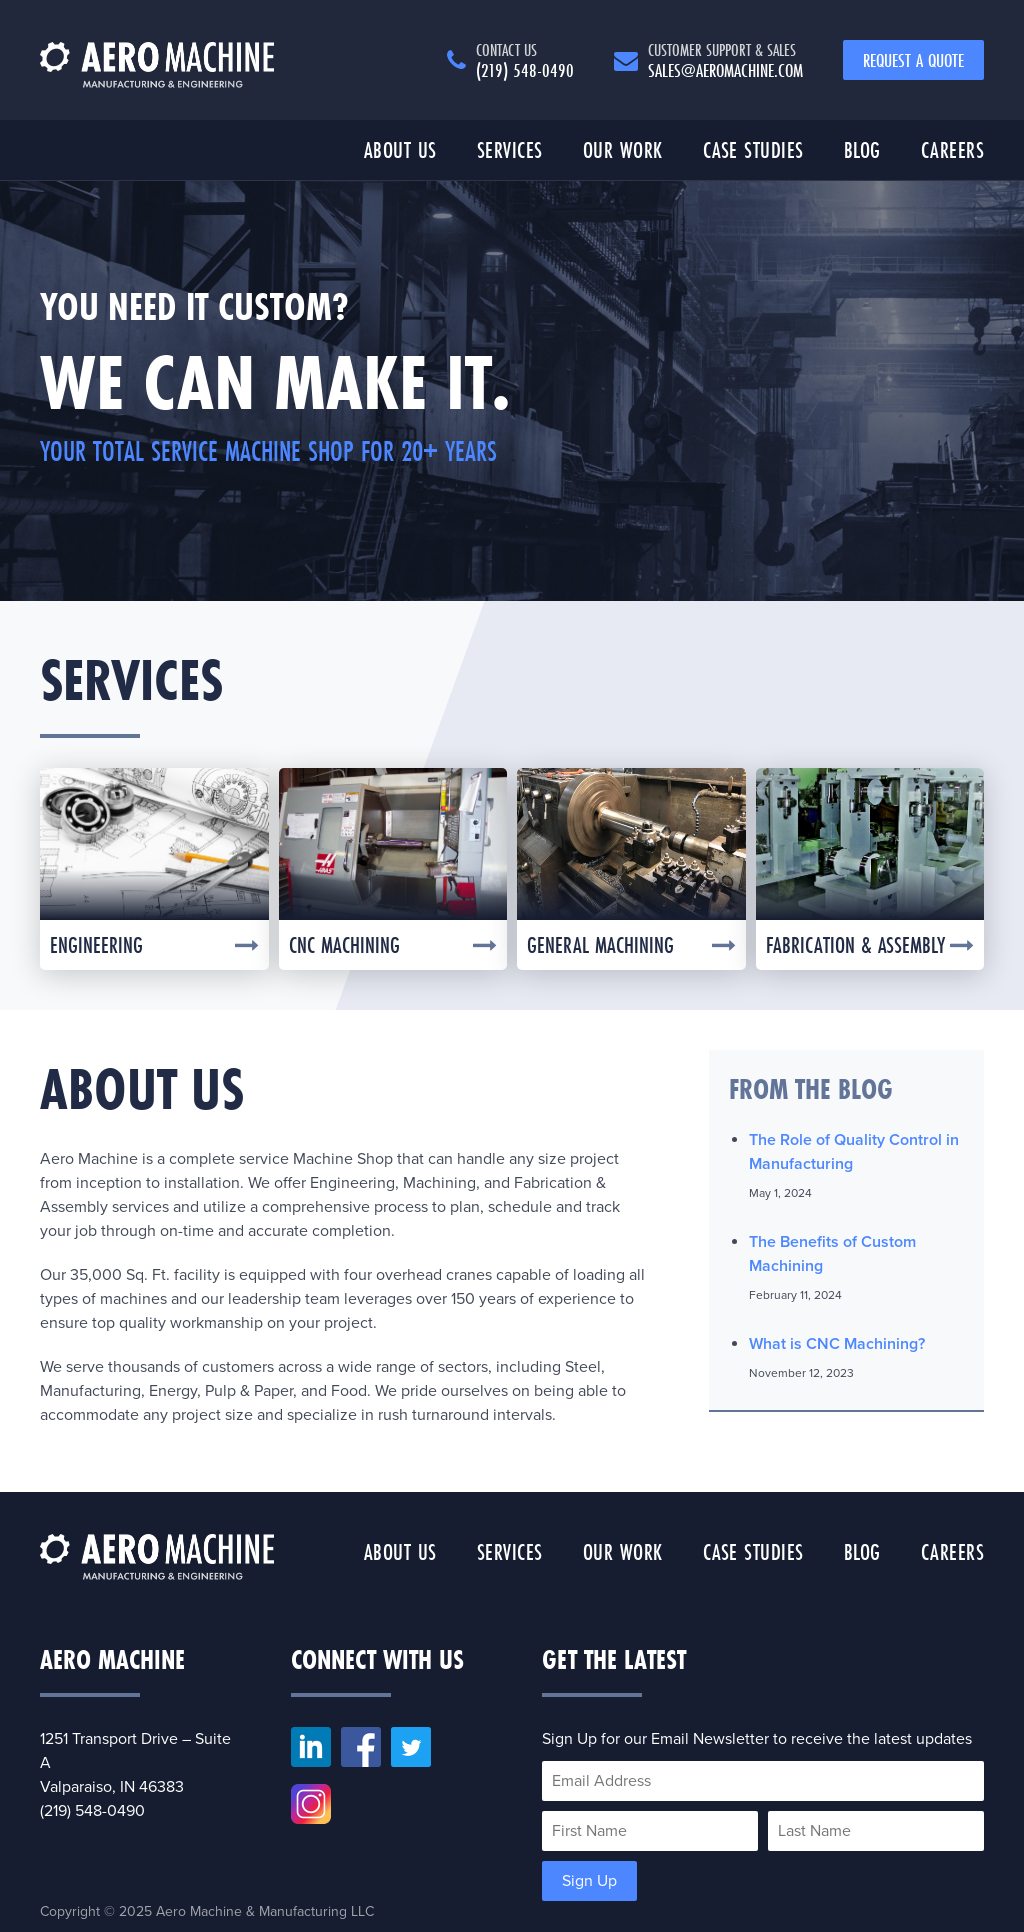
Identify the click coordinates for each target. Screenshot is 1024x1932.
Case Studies (753, 149)
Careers (953, 149)
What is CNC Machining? (837, 1344)
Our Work (623, 149)
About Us (400, 149)
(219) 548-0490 (525, 60)
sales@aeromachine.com (725, 60)
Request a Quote (913, 60)
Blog (862, 149)
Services (510, 149)
